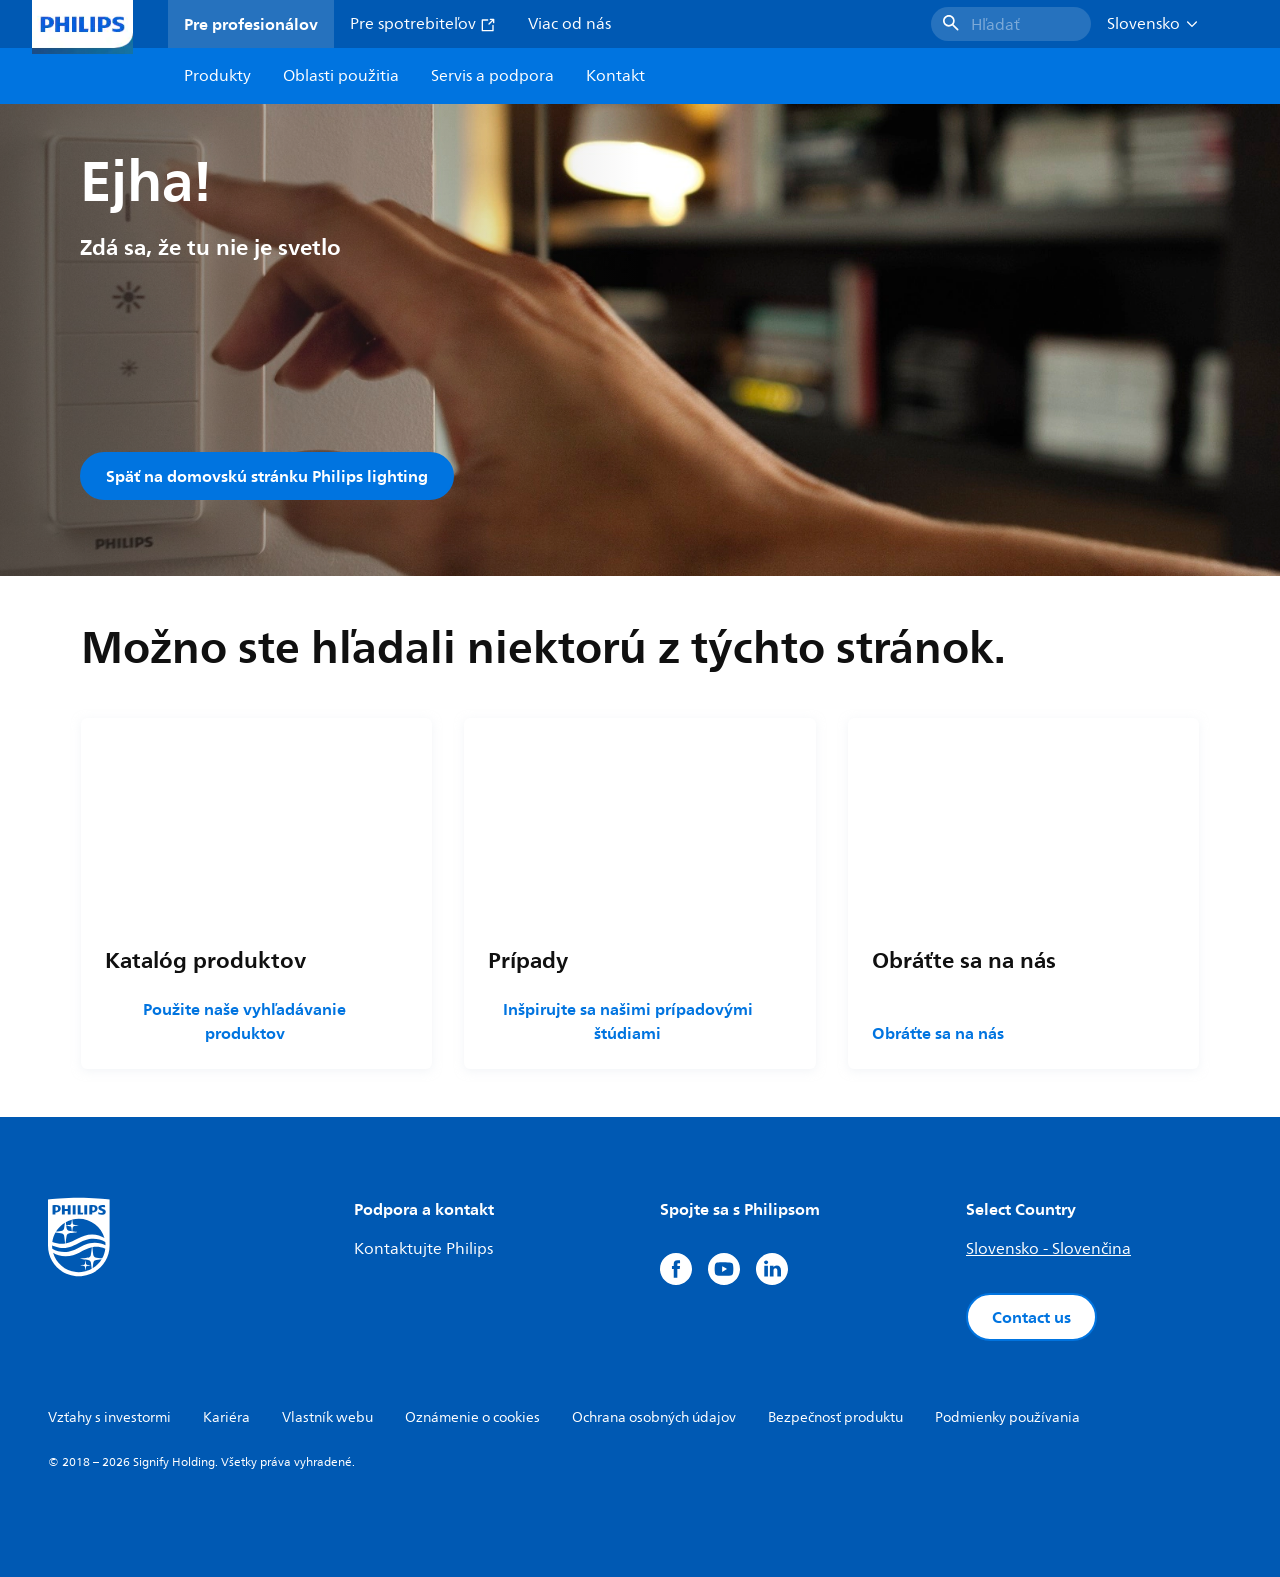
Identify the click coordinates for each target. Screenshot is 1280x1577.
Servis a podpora (492, 76)
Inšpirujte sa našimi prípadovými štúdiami (628, 1021)
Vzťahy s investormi (109, 1417)
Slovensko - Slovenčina (1048, 1249)
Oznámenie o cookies (472, 1417)
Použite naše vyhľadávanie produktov (244, 1021)
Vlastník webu (327, 1417)
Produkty (217, 76)
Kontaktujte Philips (423, 1249)
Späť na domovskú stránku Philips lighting (267, 476)
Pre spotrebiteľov (423, 24)
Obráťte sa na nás (938, 1033)
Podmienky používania (1007, 1417)
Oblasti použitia (341, 76)
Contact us (1031, 1317)
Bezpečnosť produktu (835, 1417)
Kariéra (226, 1417)
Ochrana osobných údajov (654, 1417)
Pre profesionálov (251, 24)
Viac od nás (569, 24)
